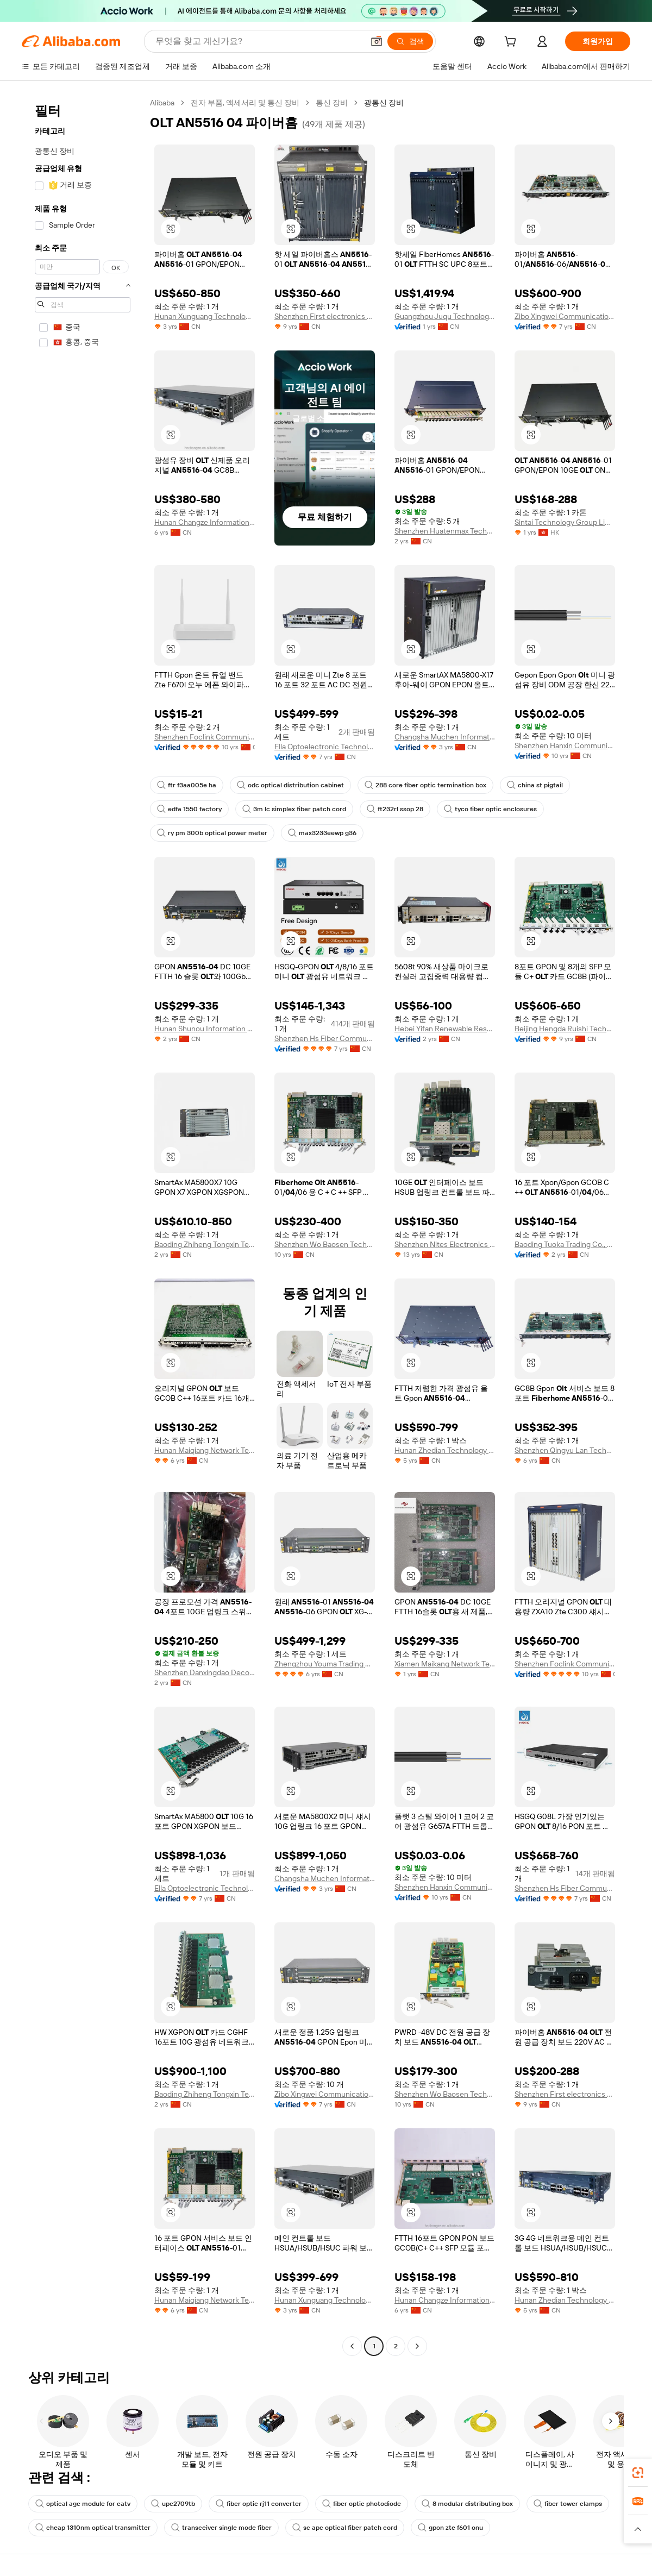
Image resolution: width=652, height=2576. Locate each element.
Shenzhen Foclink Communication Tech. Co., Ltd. (204, 736)
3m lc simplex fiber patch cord (294, 809)
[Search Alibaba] (258, 41)
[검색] (410, 41)
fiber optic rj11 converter (259, 2503)
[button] (376, 41)
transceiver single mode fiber (221, 2527)
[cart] (512, 43)
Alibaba (162, 102)
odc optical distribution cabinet (290, 785)
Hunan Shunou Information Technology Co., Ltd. (204, 1028)
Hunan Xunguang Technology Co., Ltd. (204, 316)
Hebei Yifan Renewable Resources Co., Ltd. (444, 1028)
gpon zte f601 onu (450, 2527)
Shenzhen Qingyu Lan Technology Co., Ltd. (565, 1450)
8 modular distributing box (467, 2503)
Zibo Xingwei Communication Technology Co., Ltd (565, 316)
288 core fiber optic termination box (425, 785)
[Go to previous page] (352, 2346)
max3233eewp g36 (322, 833)
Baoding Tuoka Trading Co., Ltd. (565, 1244)
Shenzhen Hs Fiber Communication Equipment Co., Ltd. (324, 1038)
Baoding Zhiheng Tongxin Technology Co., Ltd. (204, 1244)
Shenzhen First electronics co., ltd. (324, 316)
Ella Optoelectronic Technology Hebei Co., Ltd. (324, 746)
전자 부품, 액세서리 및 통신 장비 (245, 102)
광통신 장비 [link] (384, 102)
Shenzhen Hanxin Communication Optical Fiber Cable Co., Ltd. (565, 745)
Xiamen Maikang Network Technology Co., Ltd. (444, 1663)
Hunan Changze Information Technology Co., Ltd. (204, 522)
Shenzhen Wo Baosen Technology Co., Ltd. (324, 1244)
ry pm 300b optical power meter (212, 833)
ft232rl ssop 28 (395, 809)
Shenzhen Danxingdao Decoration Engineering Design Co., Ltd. (204, 1672)
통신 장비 (332, 102)
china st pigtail (535, 785)
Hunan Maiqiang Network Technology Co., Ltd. (204, 1450)
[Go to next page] (417, 2346)
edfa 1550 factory (189, 809)
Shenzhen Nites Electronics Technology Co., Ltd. (444, 1244)
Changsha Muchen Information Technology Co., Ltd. (444, 736)
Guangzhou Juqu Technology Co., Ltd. (444, 316)
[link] (638, 2473)
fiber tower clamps (568, 2503)
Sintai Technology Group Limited (565, 522)
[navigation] (82, 1225)
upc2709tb (173, 2503)
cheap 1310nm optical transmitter (93, 2527)
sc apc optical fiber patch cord (344, 2527)
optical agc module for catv (82, 2503)
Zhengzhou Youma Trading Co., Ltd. (324, 1663)
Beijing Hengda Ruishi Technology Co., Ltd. (565, 1028)
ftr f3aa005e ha (186, 785)
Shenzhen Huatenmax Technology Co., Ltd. (444, 531)
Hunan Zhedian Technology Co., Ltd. (444, 1450)
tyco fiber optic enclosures (490, 809)
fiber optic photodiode (361, 2503)
